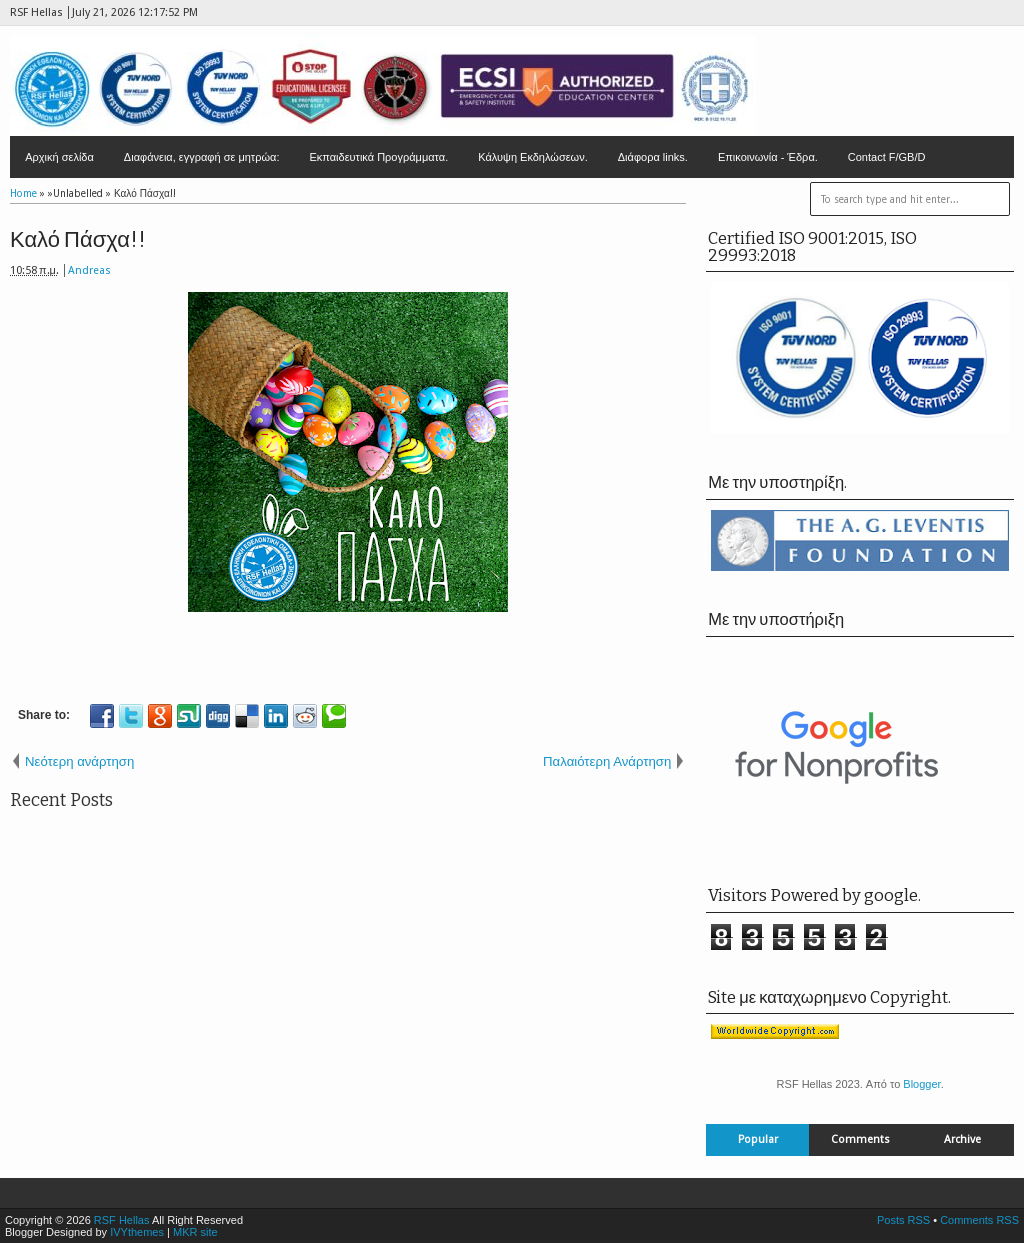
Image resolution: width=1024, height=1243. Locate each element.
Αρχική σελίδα (59, 157)
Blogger (921, 1084)
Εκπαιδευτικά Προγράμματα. (378, 157)
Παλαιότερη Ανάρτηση (607, 761)
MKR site (195, 1232)
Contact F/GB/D (887, 157)
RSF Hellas (122, 1220)
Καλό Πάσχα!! (78, 239)
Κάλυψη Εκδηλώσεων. (533, 157)
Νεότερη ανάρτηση (79, 761)
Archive (962, 1139)
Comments (860, 1139)
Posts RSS (903, 1220)
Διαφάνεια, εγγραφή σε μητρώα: (202, 157)
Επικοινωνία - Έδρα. (768, 157)
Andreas (89, 270)
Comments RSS (979, 1220)
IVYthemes (137, 1232)
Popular (758, 1139)
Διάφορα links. (653, 157)
